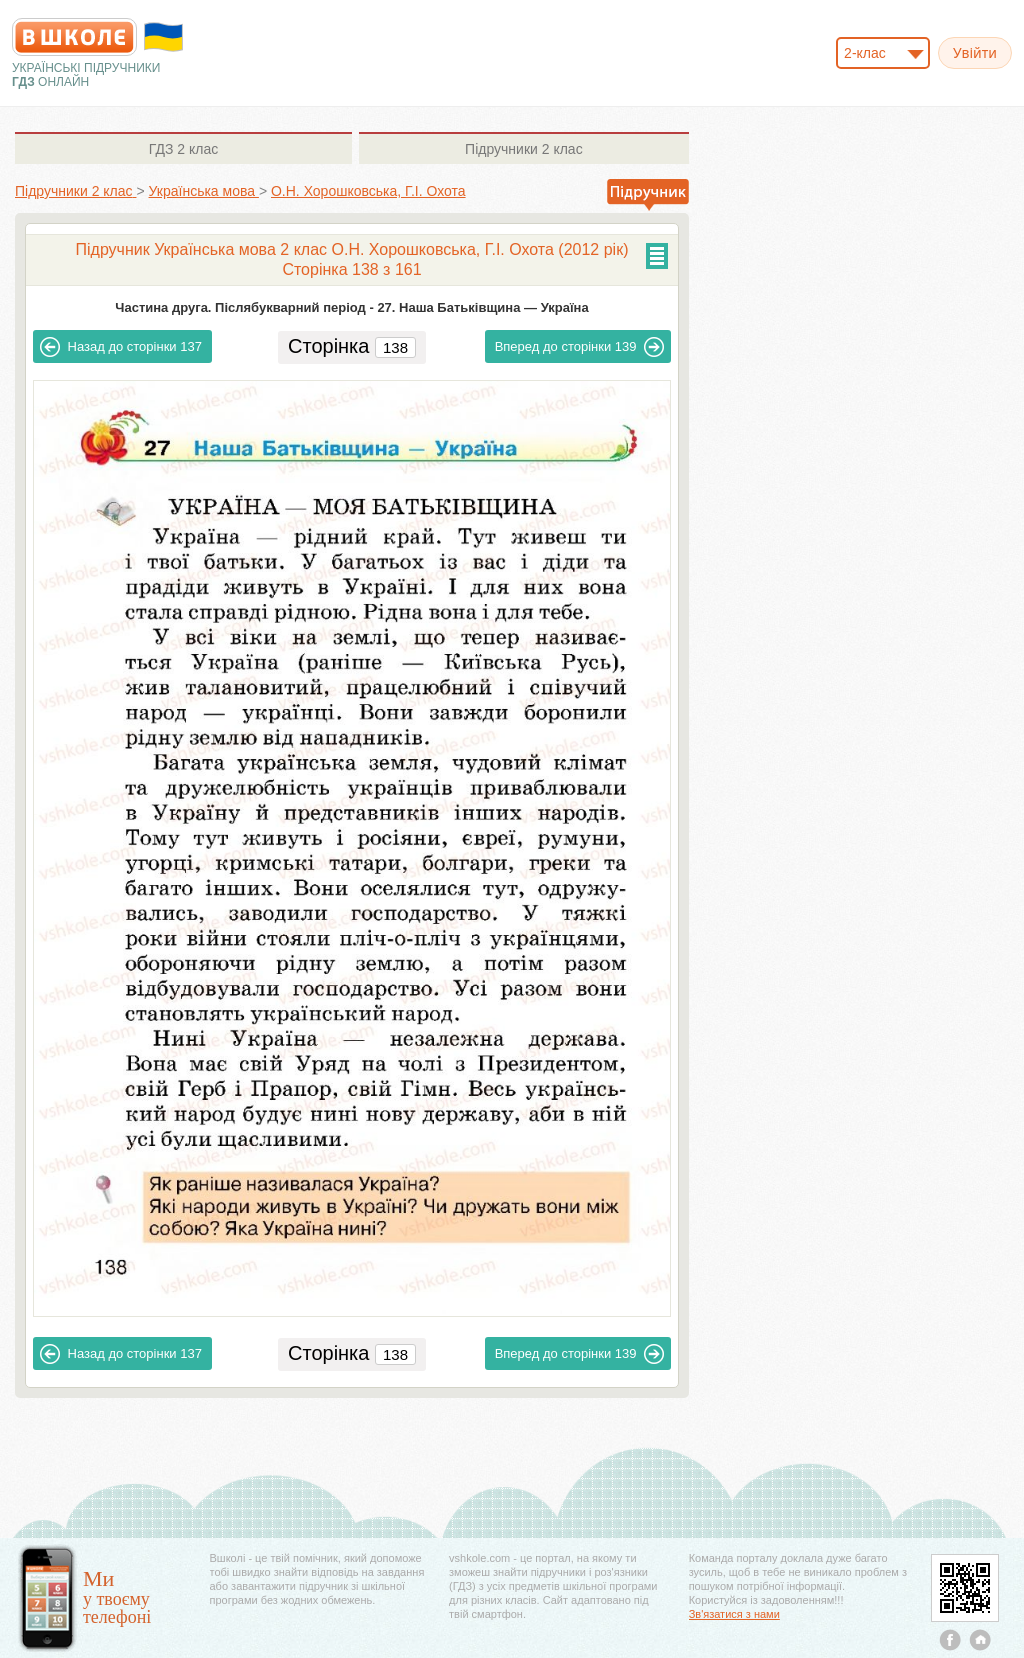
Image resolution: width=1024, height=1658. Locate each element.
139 (580, 347)
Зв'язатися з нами (734, 1614)
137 (121, 347)
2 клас (183, 149)
